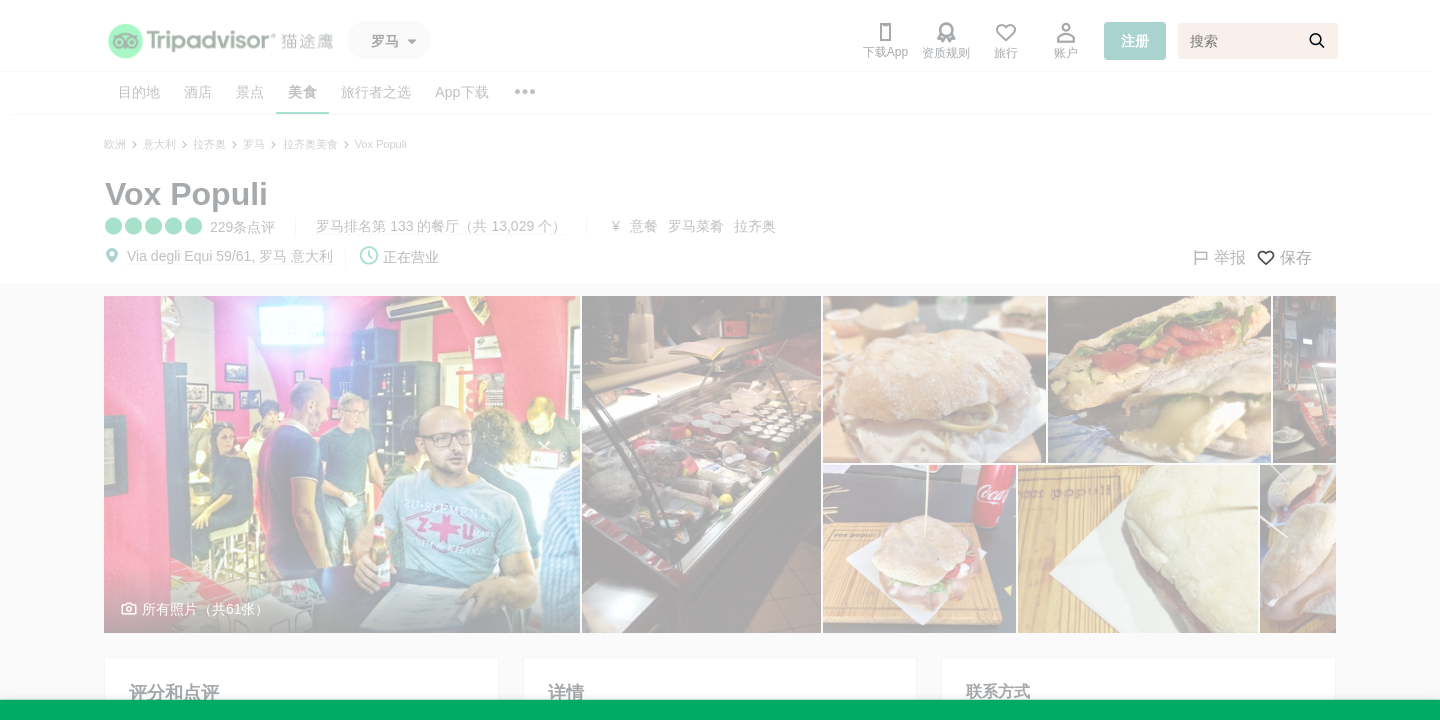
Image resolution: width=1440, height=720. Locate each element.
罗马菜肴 (696, 226)
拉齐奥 (755, 226)
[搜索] (1258, 41)
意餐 (644, 226)
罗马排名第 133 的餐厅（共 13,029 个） (441, 226)
